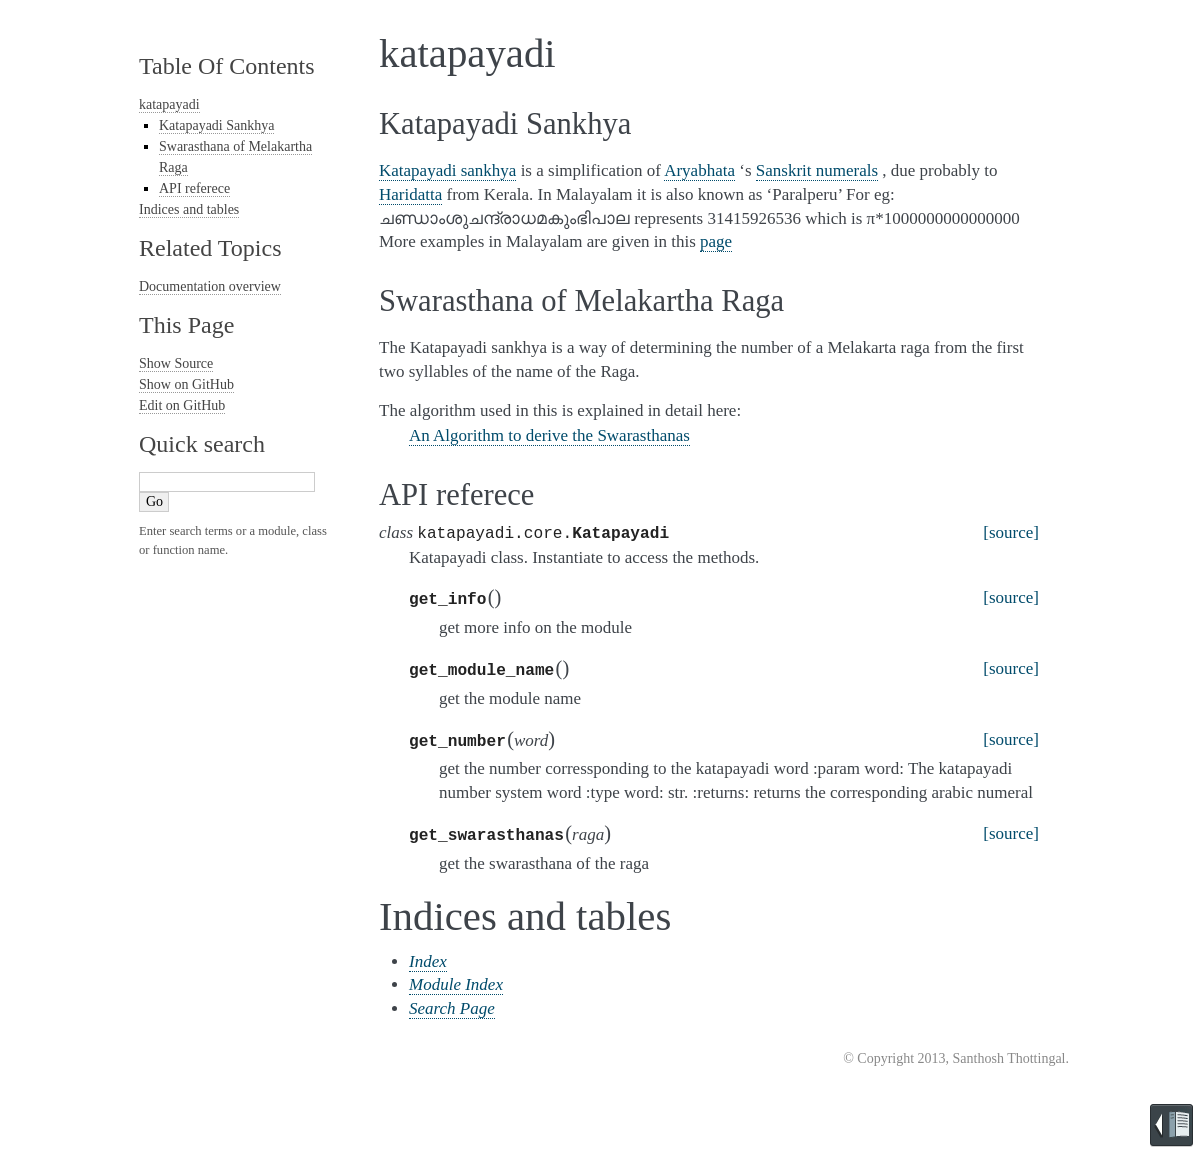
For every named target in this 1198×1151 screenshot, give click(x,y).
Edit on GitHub (182, 405)
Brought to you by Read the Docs (1171, 1125)
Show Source (176, 363)
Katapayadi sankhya (447, 170)
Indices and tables (189, 209)
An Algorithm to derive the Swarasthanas (549, 435)
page (716, 241)
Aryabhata (699, 170)
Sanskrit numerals (817, 170)
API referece (194, 188)
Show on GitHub (186, 384)
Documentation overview (210, 286)
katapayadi (169, 104)
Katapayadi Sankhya (216, 125)
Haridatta (410, 194)
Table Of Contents (227, 66)
